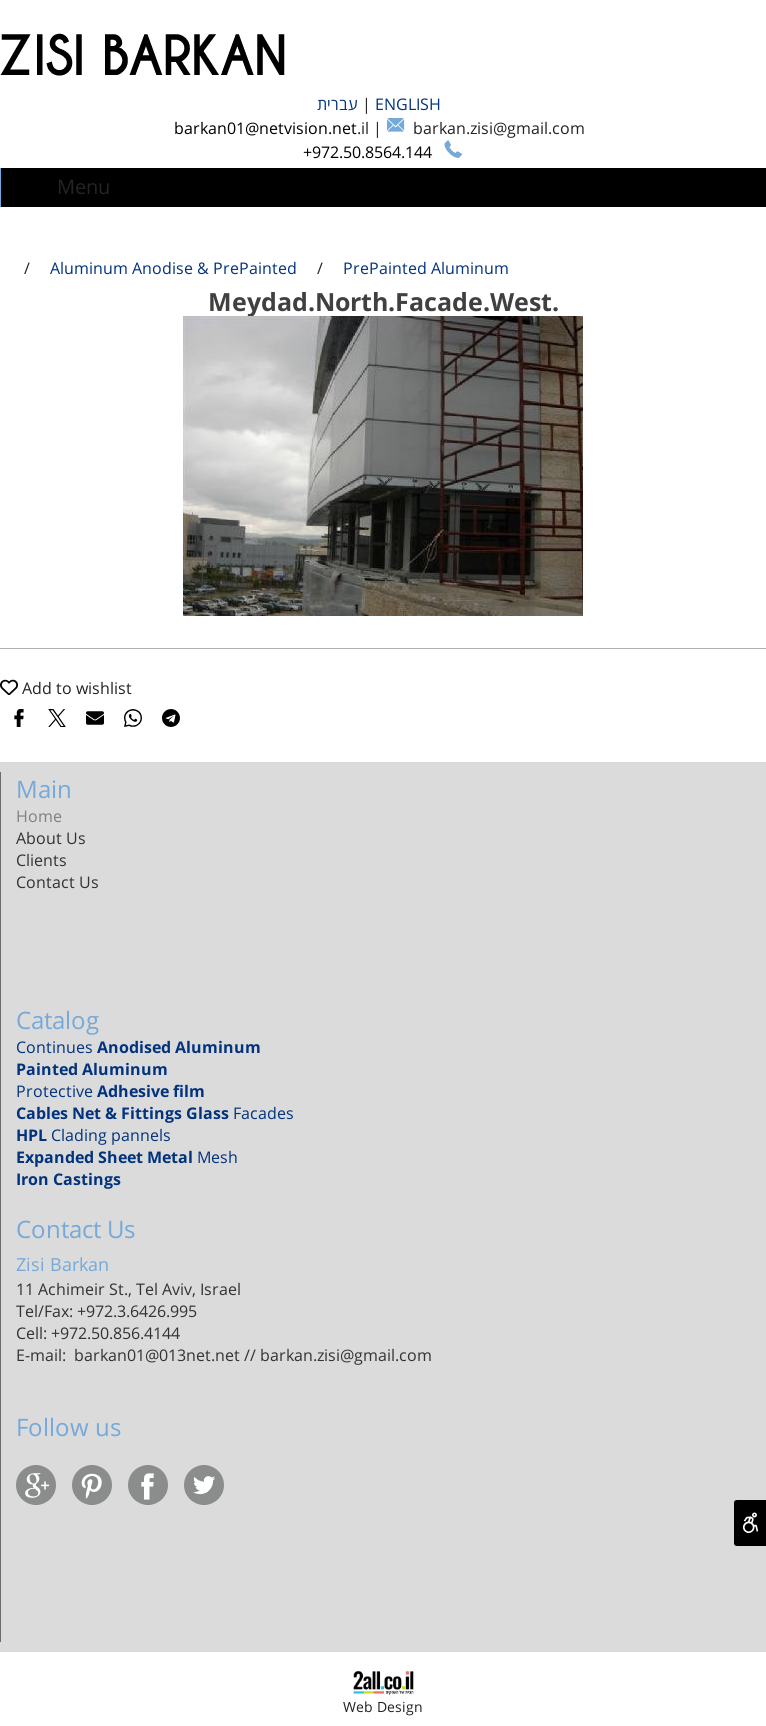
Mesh (127, 1157)
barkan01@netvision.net (265, 128)
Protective (110, 1091)
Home (39, 816)
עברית (339, 104)
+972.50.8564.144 (369, 152)
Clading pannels (97, 1135)
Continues (138, 1047)
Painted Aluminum (92, 1069)
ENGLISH (410, 104)
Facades (155, 1113)
